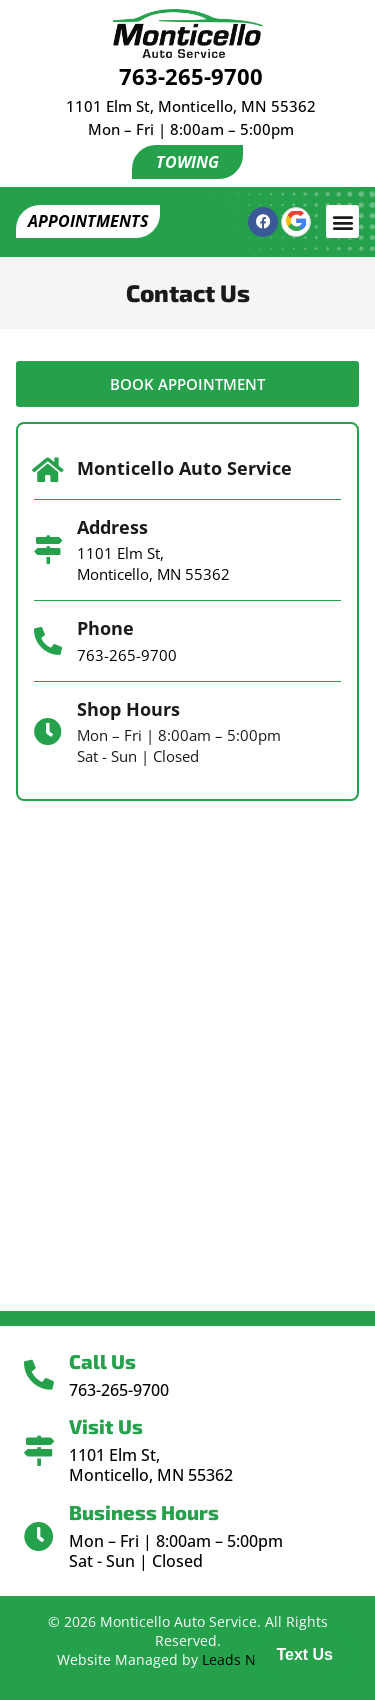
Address (112, 527)
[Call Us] (39, 1375)
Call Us (102, 1361)
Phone (105, 628)
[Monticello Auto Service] (48, 470)
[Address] (48, 550)
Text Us (304, 1654)
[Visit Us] (39, 1451)
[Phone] (48, 641)
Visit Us (106, 1426)
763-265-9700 (191, 76)
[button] (342, 221)
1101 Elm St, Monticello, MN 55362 (191, 106)
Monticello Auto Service (184, 468)
